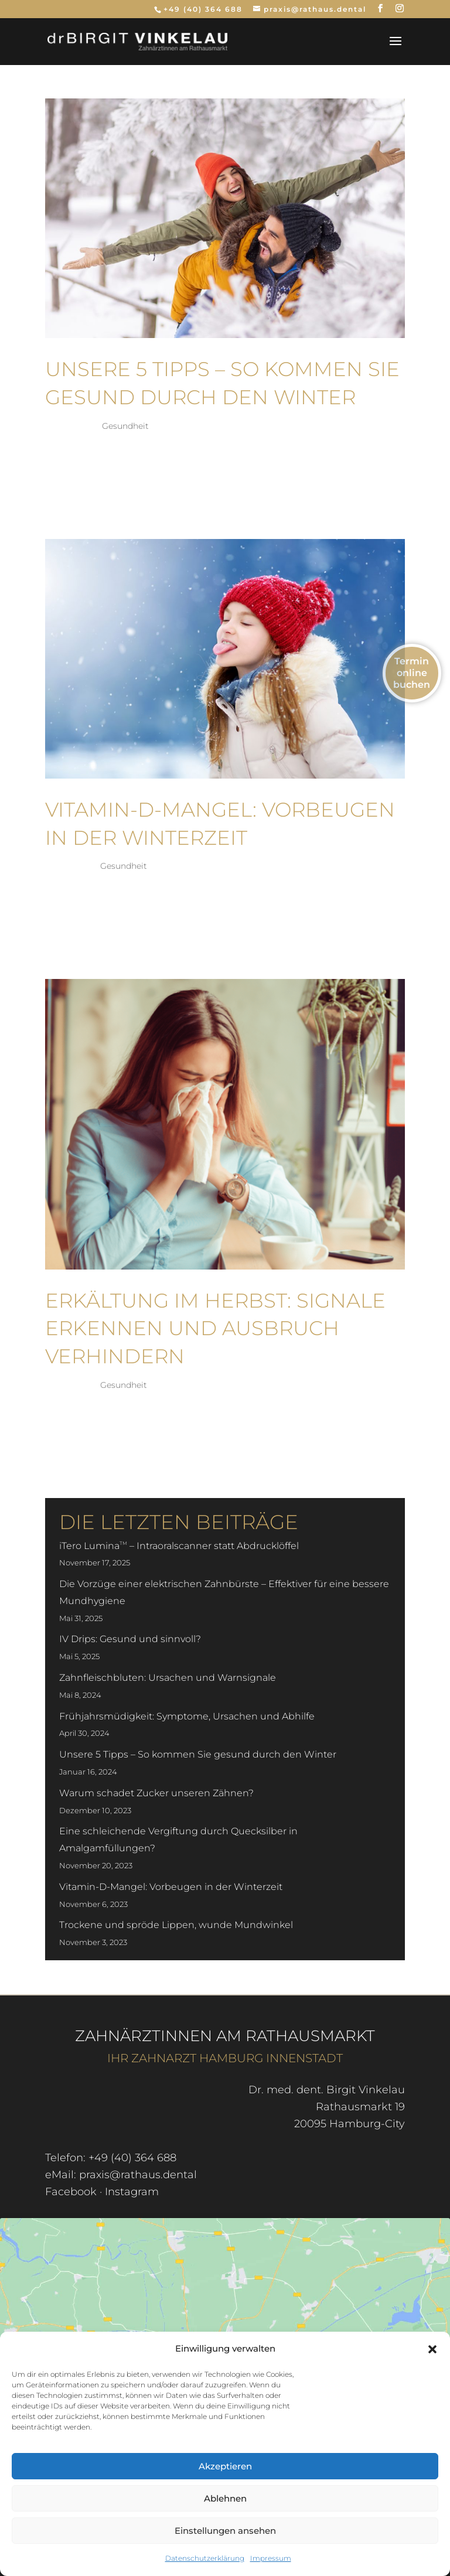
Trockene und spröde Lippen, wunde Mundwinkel (176, 1924)
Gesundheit (125, 426)
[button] (432, 2349)
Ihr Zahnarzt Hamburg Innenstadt (225, 2058)
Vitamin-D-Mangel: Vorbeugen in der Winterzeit (170, 1886)
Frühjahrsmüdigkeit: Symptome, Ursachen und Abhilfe (187, 1716)
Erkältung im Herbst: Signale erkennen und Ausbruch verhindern (215, 1328)
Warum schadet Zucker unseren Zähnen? (156, 1793)
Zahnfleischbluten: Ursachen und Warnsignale (167, 1677)
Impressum (270, 2558)
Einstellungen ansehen (225, 2530)
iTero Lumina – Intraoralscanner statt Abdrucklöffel (179, 1545)
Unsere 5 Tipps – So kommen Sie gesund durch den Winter (197, 1754)
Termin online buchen (411, 673)
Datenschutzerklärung (204, 2558)
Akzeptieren (225, 2466)
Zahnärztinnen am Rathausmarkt (225, 2035)
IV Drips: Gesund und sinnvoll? (130, 1638)
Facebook (71, 2191)
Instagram (132, 2191)
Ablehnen (225, 2498)
